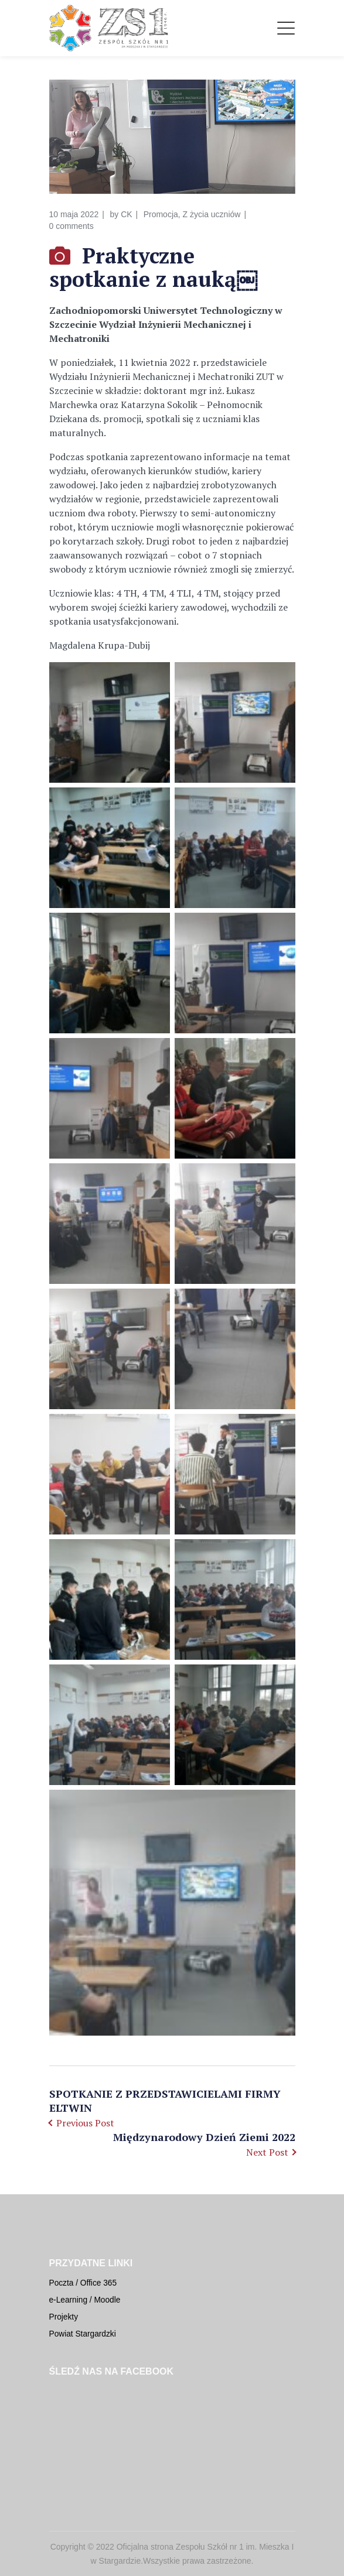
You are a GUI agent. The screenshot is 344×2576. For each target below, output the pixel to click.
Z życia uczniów (212, 214)
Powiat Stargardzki (82, 2334)
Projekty (64, 2317)
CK (126, 214)
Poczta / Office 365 (83, 2283)
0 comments (71, 226)
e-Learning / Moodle (85, 2300)
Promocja (161, 214)
